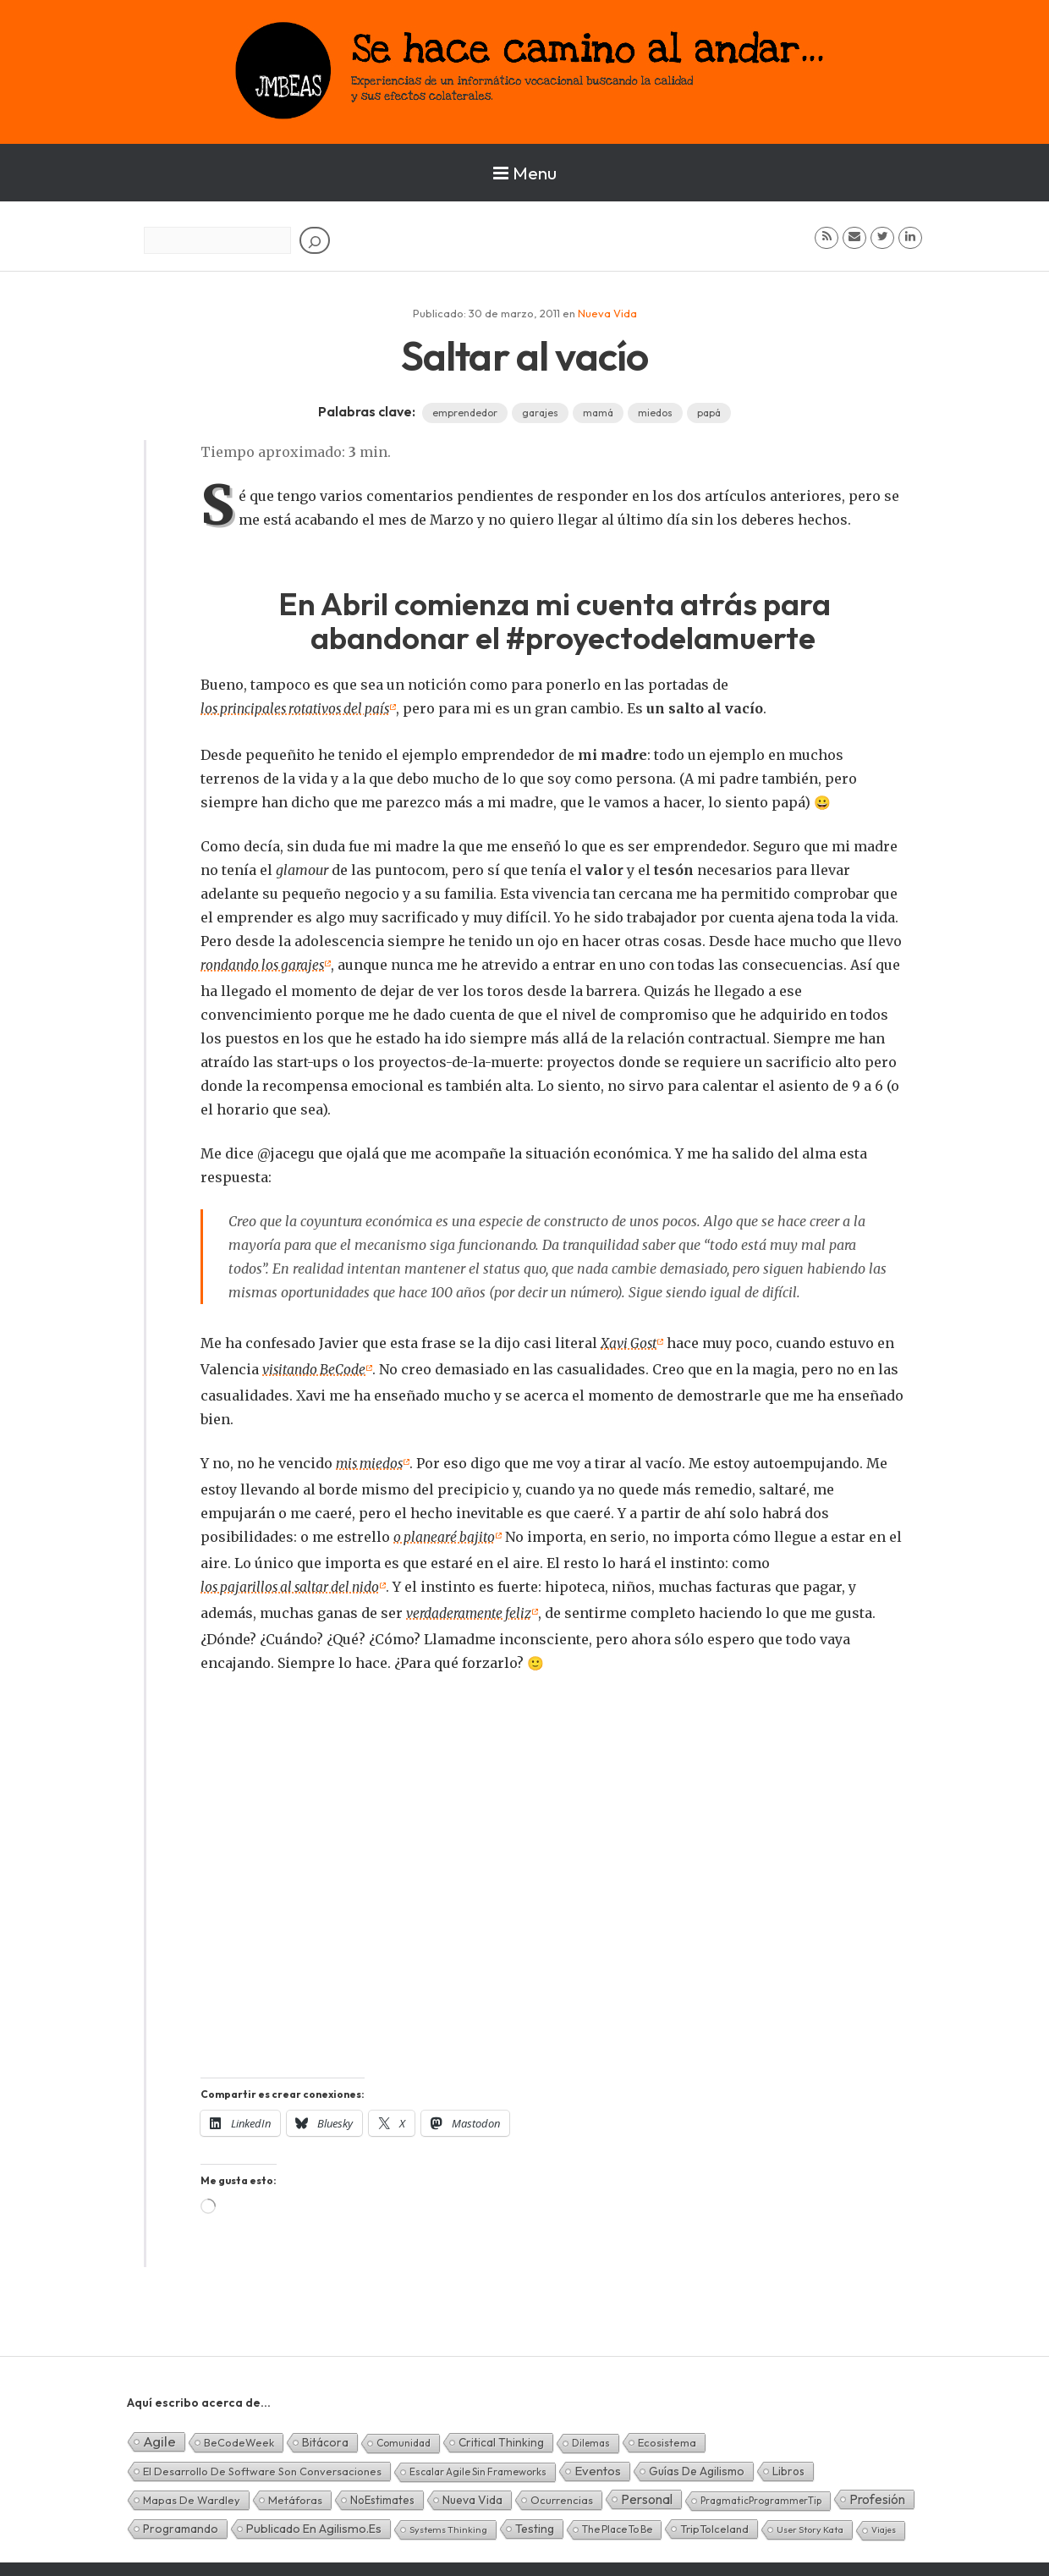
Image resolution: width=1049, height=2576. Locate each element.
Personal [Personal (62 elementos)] (647, 2492)
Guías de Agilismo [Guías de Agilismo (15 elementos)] (696, 2464)
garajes (540, 412)
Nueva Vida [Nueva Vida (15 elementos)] (472, 2493)
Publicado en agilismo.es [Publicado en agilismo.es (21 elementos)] (314, 2521)
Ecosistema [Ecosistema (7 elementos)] (667, 2435)
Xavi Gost (630, 1341)
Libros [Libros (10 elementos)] (788, 2464)
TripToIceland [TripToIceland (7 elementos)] (714, 2522)
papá (709, 412)
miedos (655, 412)
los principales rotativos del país (299, 708)
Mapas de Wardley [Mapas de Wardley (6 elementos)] (191, 2493)
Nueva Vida (607, 313)
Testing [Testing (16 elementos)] (534, 2521)
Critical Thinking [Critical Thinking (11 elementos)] (501, 2435)
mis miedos (371, 1459)
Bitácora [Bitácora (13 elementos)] (325, 2435)
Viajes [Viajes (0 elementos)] (883, 2523)
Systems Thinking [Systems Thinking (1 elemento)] (448, 2523)
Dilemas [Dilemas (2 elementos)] (591, 2436)
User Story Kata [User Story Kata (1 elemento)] (810, 2523)
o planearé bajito (445, 1532)
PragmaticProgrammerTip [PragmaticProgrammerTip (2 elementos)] (760, 2493)
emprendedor (464, 412)
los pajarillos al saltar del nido (293, 1581)
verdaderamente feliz (470, 1607)
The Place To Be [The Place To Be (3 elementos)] (617, 2522)
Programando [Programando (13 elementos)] (180, 2521)
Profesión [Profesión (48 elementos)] (877, 2492)
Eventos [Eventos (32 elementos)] (597, 2464)
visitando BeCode (315, 1366)
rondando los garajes (264, 963)
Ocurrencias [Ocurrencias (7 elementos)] (561, 2493)
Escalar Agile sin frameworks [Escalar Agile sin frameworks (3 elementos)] (477, 2464)
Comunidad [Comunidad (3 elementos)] (403, 2436)
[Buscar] (314, 240)
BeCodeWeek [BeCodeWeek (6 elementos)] (239, 2435)
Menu (525, 173)
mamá (598, 412)
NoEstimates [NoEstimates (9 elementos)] (382, 2493)
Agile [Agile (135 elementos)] (159, 2434)
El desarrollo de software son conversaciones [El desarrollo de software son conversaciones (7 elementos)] (262, 2464)
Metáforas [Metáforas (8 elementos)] (295, 2493)
